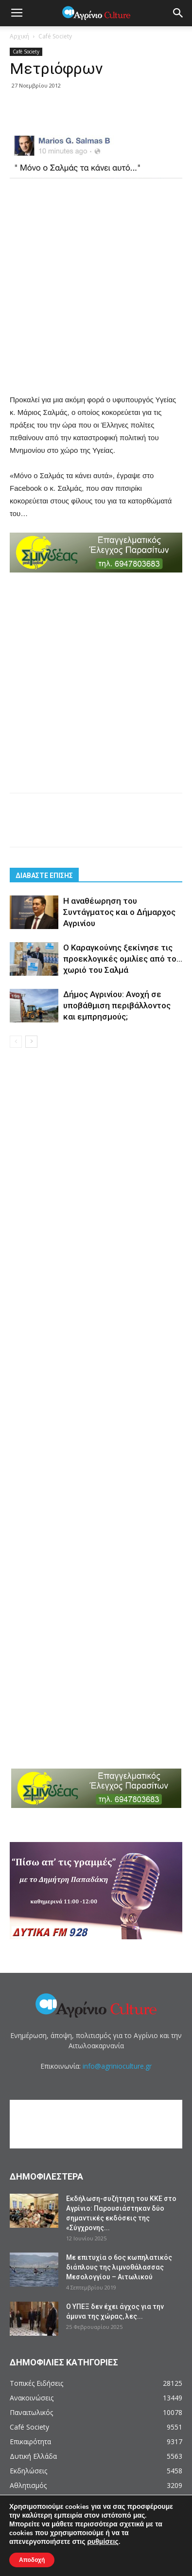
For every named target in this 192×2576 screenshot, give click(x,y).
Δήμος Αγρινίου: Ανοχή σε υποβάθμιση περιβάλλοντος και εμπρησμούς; (117, 1005)
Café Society (55, 36)
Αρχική (19, 36)
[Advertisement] (96, 287)
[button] (178, 13)
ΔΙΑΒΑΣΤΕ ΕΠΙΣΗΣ (44, 875)
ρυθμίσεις (102, 2542)
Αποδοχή (32, 2560)
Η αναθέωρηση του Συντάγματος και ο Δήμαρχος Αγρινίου (119, 912)
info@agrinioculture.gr (117, 2066)
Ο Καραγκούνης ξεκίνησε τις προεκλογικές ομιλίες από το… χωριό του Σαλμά (122, 959)
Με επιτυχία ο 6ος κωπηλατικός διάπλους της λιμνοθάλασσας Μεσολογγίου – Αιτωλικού (119, 2267)
